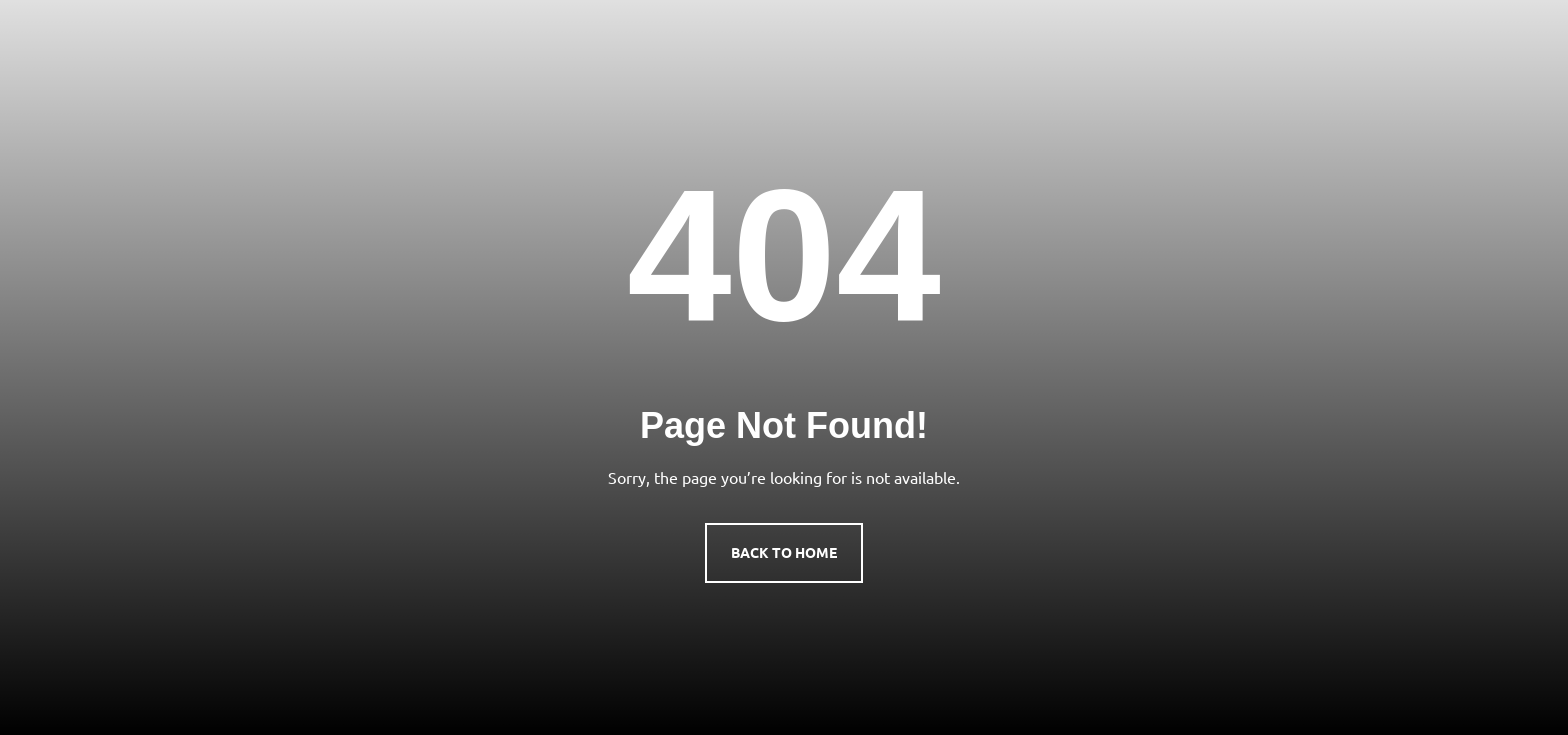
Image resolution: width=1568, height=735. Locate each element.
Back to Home (784, 552)
